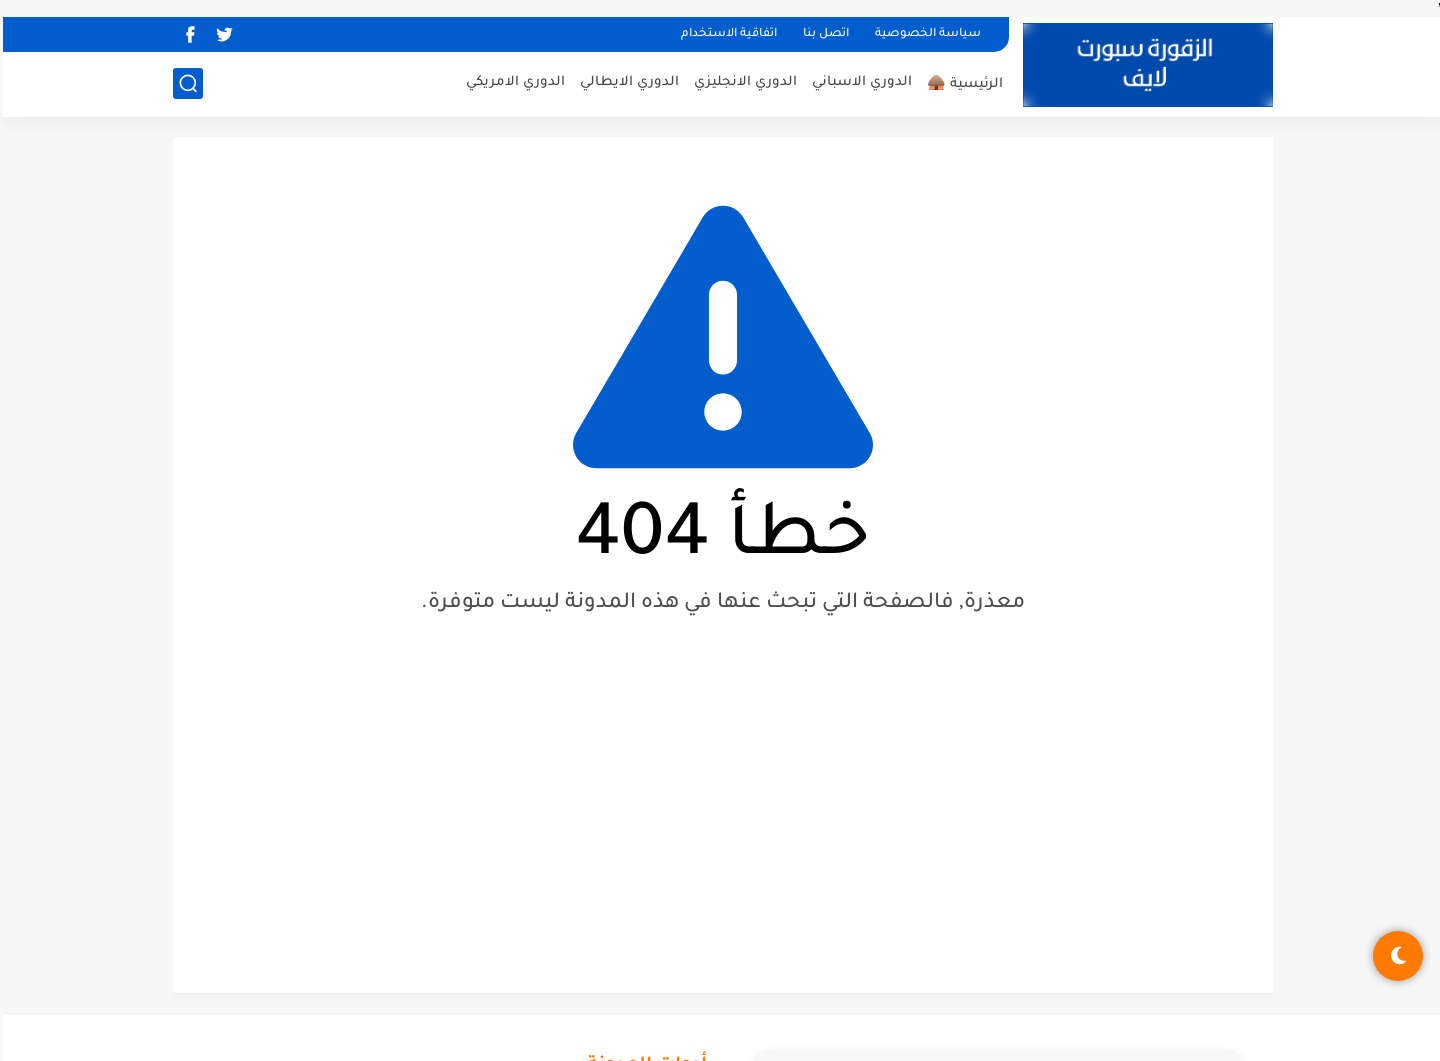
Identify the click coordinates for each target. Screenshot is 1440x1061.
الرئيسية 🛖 (962, 84)
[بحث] (185, 83)
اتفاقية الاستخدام (726, 34)
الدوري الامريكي (512, 82)
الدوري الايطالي (626, 82)
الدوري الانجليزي (742, 82)
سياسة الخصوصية (925, 34)
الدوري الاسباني (859, 82)
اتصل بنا (823, 34)
